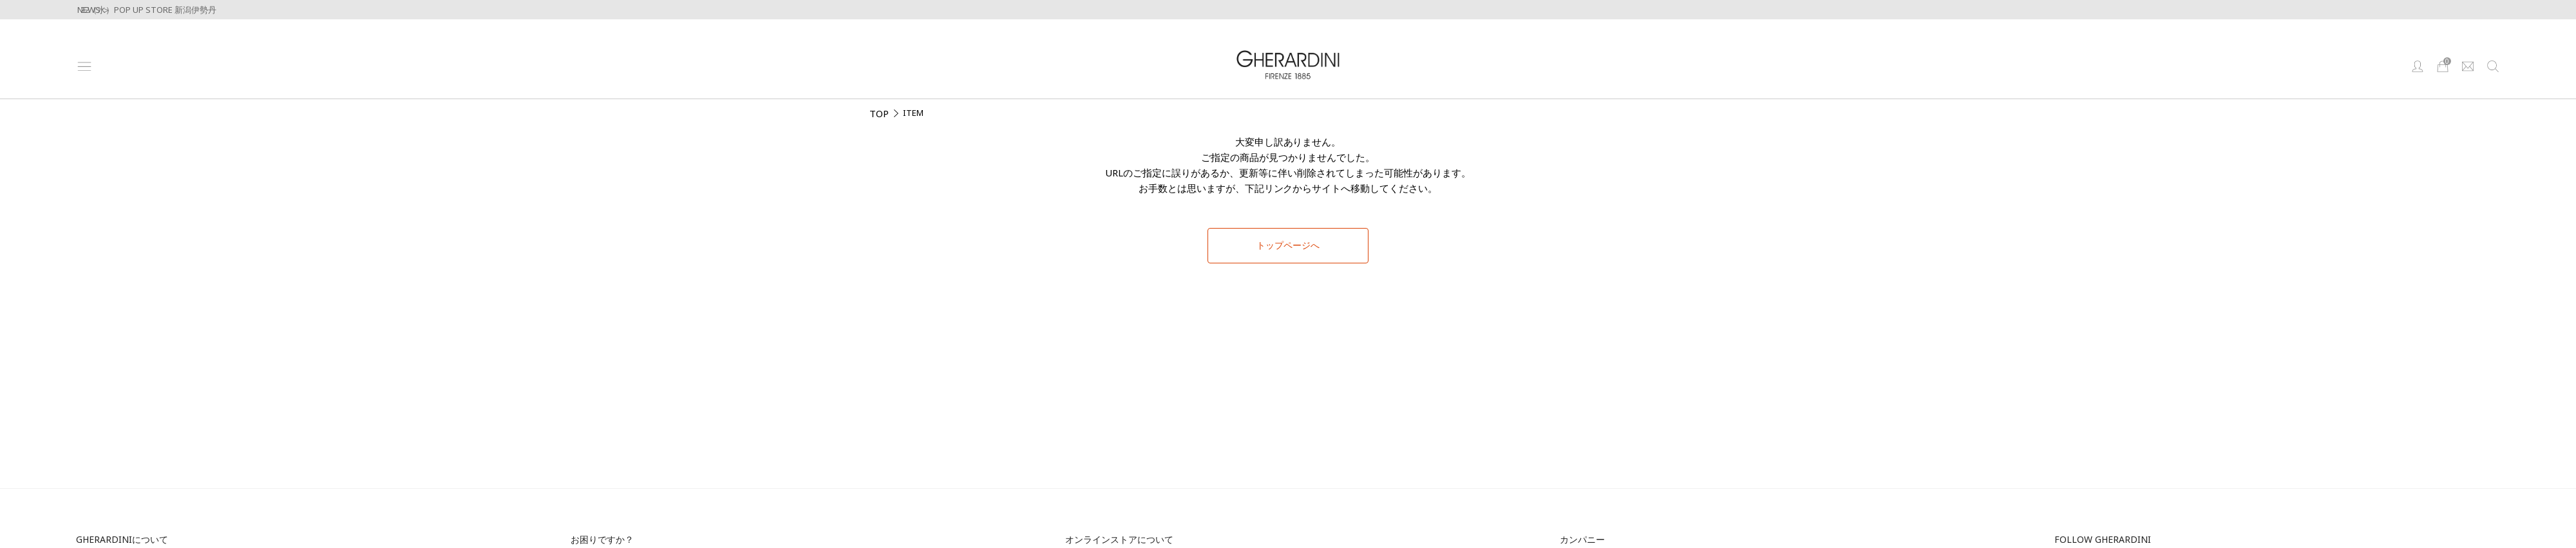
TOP (879, 113)
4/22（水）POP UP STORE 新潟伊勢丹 (144, 10)
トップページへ (1288, 245)
